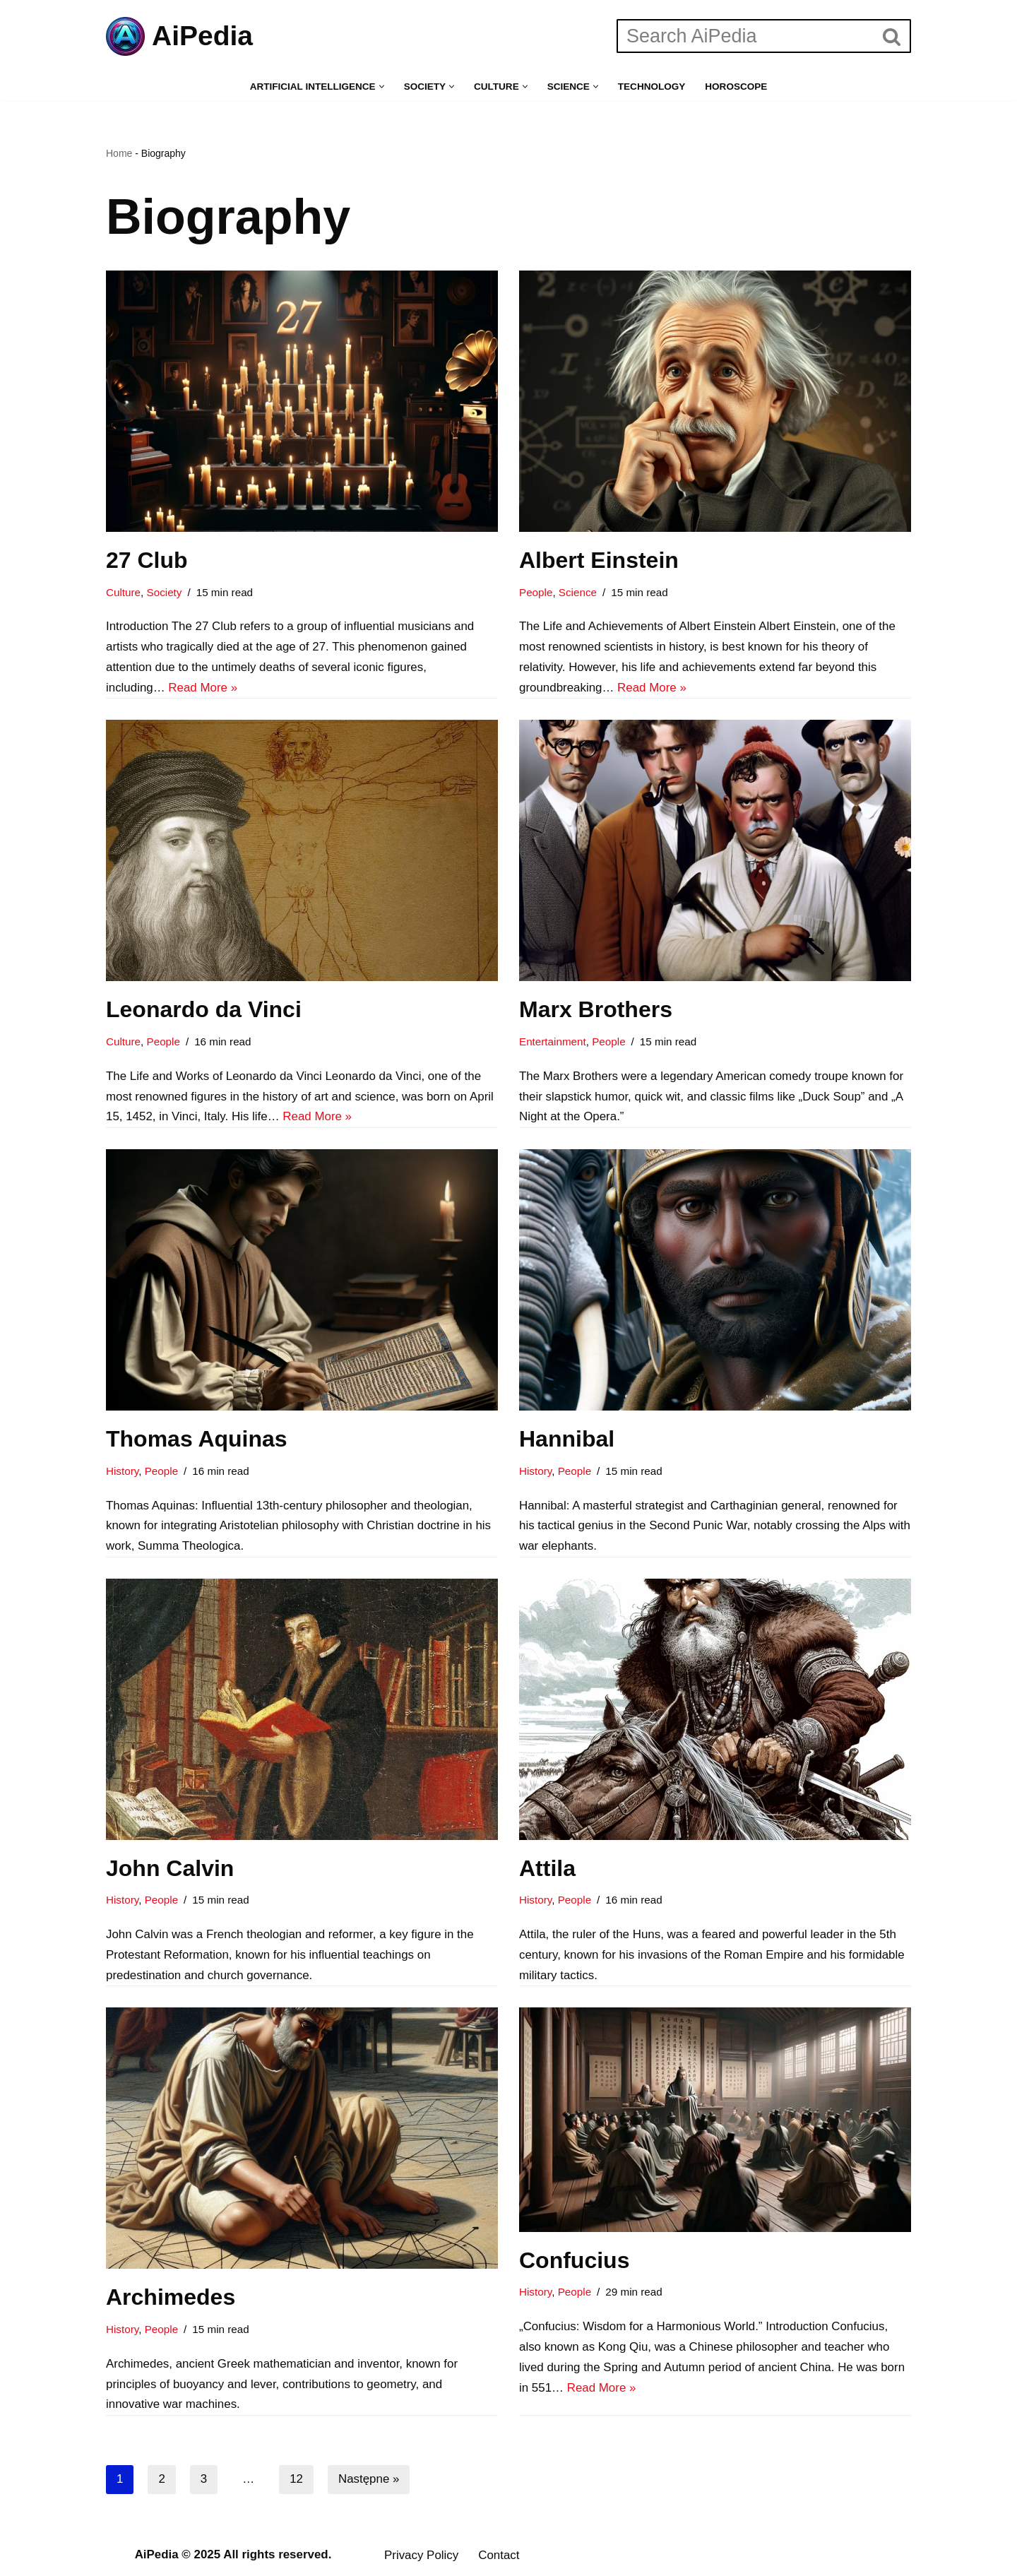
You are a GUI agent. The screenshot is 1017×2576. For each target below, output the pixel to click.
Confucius (574, 2261)
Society (164, 592)
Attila (547, 1869)
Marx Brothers (595, 1010)
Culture (123, 592)
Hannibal (566, 1439)
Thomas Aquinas (196, 1439)
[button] (381, 86)
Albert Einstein (599, 560)
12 (296, 2481)
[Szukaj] (745, 36)
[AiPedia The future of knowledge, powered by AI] (179, 36)
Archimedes (170, 2299)
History (122, 1472)
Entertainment (552, 1042)
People (536, 592)
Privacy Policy (421, 2557)
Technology (652, 86)
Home (119, 153)
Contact (500, 2557)
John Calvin (170, 1869)
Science (578, 592)
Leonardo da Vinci (204, 1010)
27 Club (147, 560)
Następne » (369, 2481)
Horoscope (737, 86)
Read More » (203, 687)
